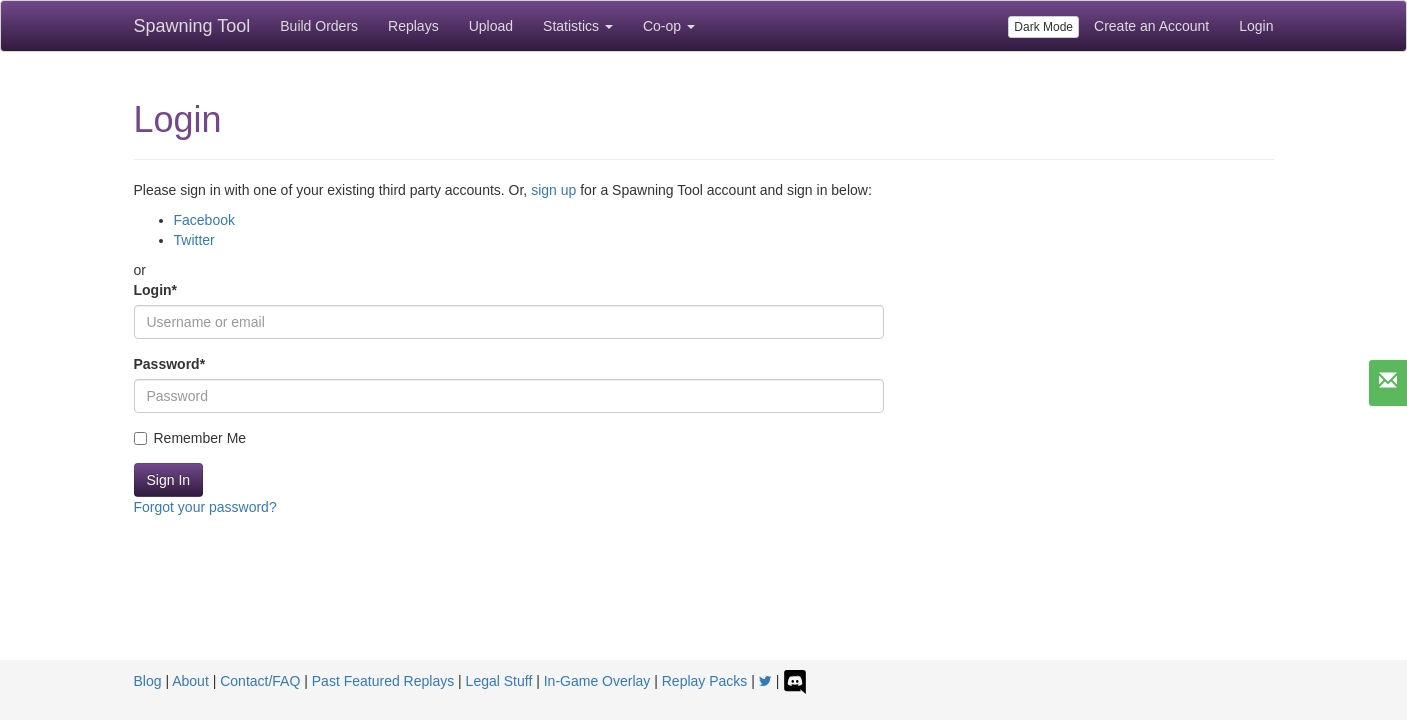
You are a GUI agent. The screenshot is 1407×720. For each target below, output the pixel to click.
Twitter (194, 240)
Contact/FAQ (260, 681)
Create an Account (1151, 26)
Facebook (204, 220)
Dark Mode (1043, 27)
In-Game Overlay (597, 681)
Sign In (169, 480)
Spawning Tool (192, 26)
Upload (491, 26)
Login (1256, 26)
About (190, 681)
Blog (148, 681)
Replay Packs (705, 681)
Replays (413, 26)
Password (170, 364)
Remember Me (190, 438)
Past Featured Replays (383, 681)
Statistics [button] (578, 26)
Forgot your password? (205, 507)
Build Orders (319, 26)
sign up (553, 190)
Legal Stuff (499, 681)
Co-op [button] (669, 26)
